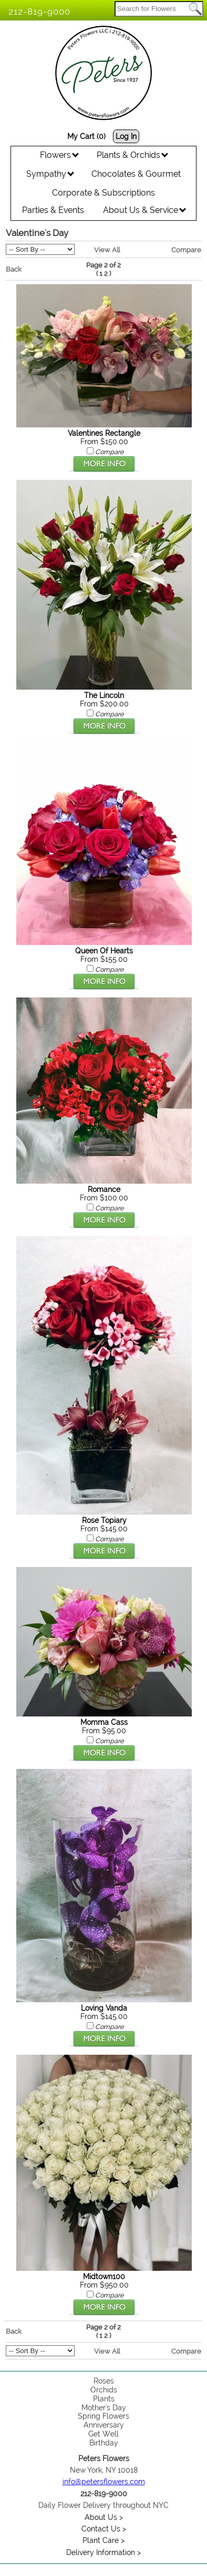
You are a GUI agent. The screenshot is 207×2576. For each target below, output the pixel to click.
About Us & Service (144, 210)
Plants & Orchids (132, 155)
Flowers (59, 155)
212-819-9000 (39, 11)
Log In (126, 136)
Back (14, 269)
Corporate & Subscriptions (103, 193)
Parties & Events (53, 210)
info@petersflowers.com (104, 2481)
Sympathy (50, 174)
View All (107, 249)
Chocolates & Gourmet (136, 174)
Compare (186, 249)
